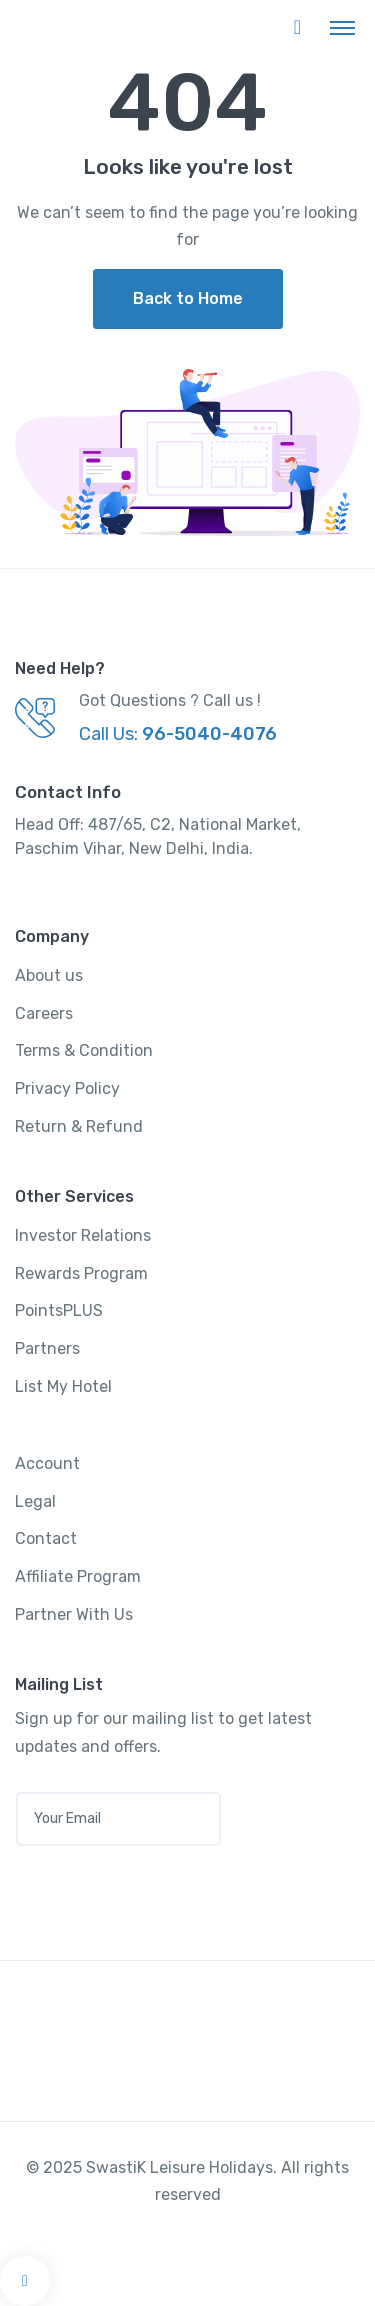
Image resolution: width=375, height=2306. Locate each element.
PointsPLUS (59, 1310)
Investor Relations (83, 1235)
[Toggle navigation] (342, 27)
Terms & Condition (84, 1050)
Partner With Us (74, 1614)
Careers (44, 1013)
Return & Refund (79, 1126)
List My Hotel (63, 1386)
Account (47, 1463)
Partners (47, 1348)
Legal (35, 1501)
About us (49, 975)
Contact (46, 1538)
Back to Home (188, 298)
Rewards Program (81, 1273)
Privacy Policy (67, 1088)
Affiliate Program (78, 1576)
